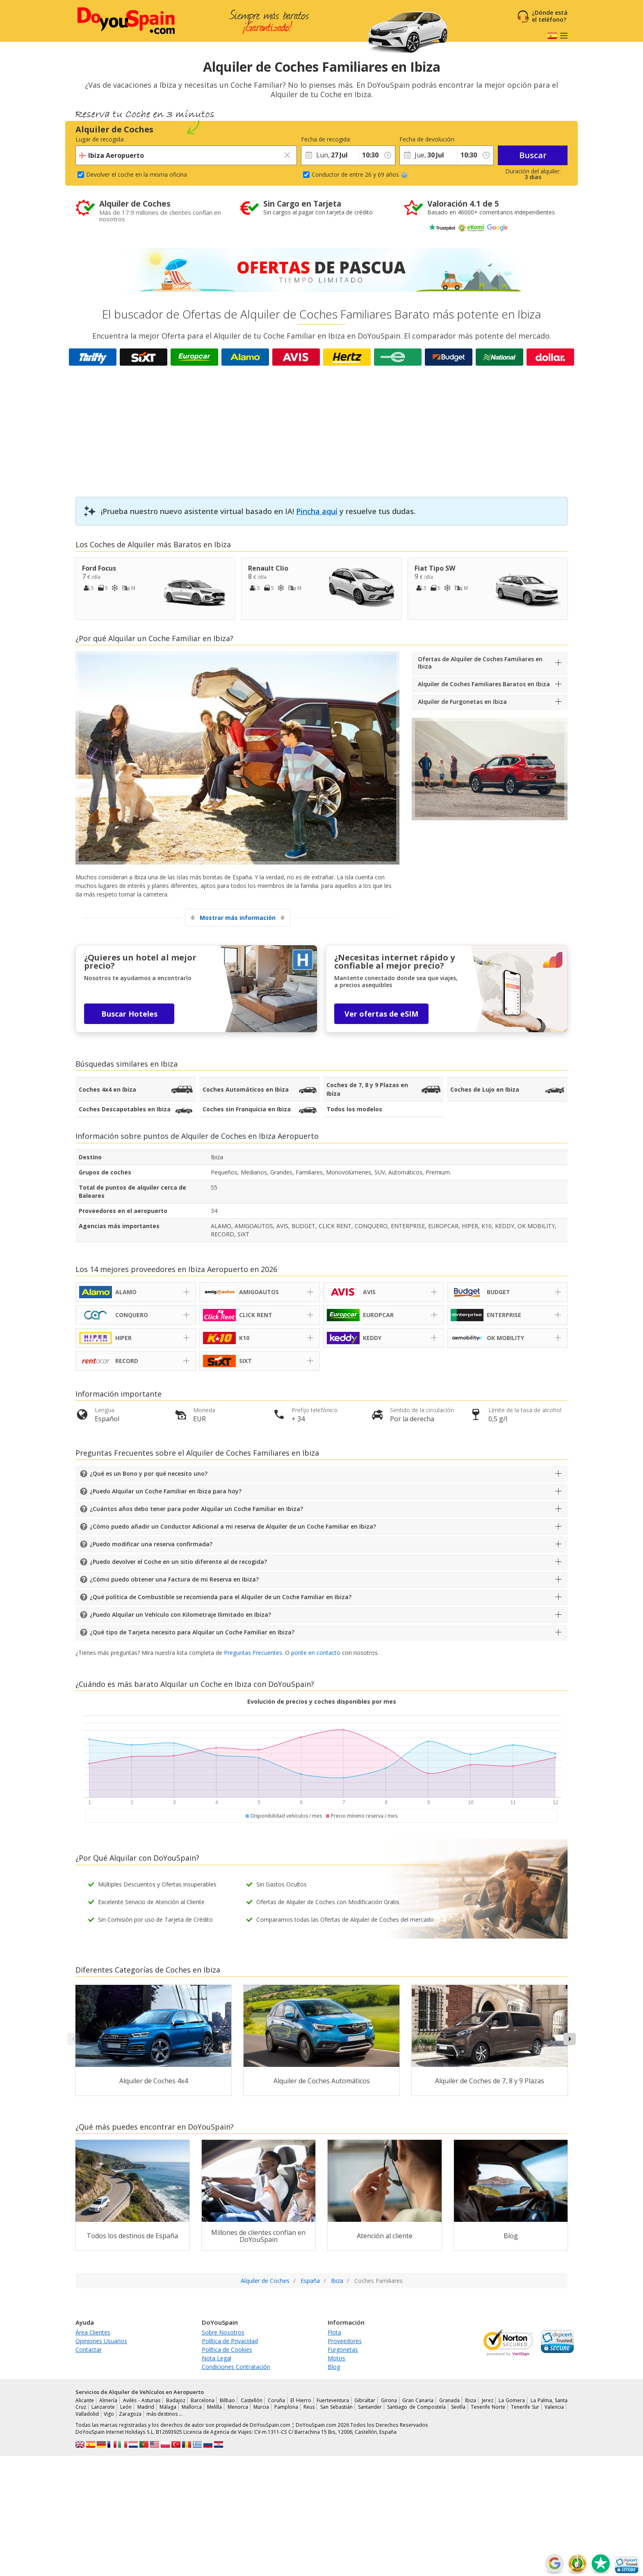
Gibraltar (364, 2400)
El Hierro (300, 2400)
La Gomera (512, 2400)
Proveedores (345, 2341)
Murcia (261, 2406)
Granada (449, 2400)
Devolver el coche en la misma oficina (136, 174)
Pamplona (286, 2406)
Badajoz (175, 2400)
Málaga (168, 2406)
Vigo (109, 2413)
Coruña (276, 2400)
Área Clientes (92, 2332)
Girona (389, 2400)
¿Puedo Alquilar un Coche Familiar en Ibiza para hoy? (166, 1491)
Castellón (251, 2400)
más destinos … (164, 2413)
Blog (334, 2367)
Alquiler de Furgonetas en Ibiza (462, 701)
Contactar (88, 2349)
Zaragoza (130, 2413)
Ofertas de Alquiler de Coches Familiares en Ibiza (480, 662)
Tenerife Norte (488, 2406)
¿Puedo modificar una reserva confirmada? (151, 1544)
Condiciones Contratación (236, 2367)
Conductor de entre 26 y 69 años (360, 174)
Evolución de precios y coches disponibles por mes (321, 1701)
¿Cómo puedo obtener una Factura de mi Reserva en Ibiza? (174, 1579)
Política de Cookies (227, 2349)
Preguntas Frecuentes (253, 1653)
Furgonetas (343, 2349)
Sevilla (458, 2406)
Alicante (84, 2400)
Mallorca (192, 2406)
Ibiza (169, 1064)
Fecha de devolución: (427, 139)
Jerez (487, 2400)
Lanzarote (103, 2406)
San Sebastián (336, 2406)
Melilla (214, 2406)
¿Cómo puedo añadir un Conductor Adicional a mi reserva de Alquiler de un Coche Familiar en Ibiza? (233, 1526)
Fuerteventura (333, 2400)
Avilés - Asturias (142, 2400)
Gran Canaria (417, 2400)
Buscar (533, 155)
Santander (370, 2406)
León (126, 2406)
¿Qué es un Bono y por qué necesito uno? (148, 1473)
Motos (336, 2358)
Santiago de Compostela (416, 2406)
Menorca (238, 2406)
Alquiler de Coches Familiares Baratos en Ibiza (484, 684)
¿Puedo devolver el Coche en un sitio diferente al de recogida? (178, 1562)
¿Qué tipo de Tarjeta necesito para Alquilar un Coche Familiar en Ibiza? (192, 1632)
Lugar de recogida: (100, 139)
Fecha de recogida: (326, 139)
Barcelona (202, 2400)
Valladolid (87, 2413)
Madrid (145, 2406)
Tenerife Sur (525, 2406)
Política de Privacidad (230, 2341)
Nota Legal (216, 2358)
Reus (309, 2406)
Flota (334, 2332)
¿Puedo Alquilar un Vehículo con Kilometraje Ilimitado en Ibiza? (180, 1614)
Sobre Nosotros (223, 2332)
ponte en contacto (315, 1653)
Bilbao (227, 2400)
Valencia (554, 2406)
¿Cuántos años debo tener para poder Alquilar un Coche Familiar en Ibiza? (196, 1509)
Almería (108, 2400)
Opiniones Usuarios (101, 2341)
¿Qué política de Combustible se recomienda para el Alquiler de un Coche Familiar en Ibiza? (220, 1597)
